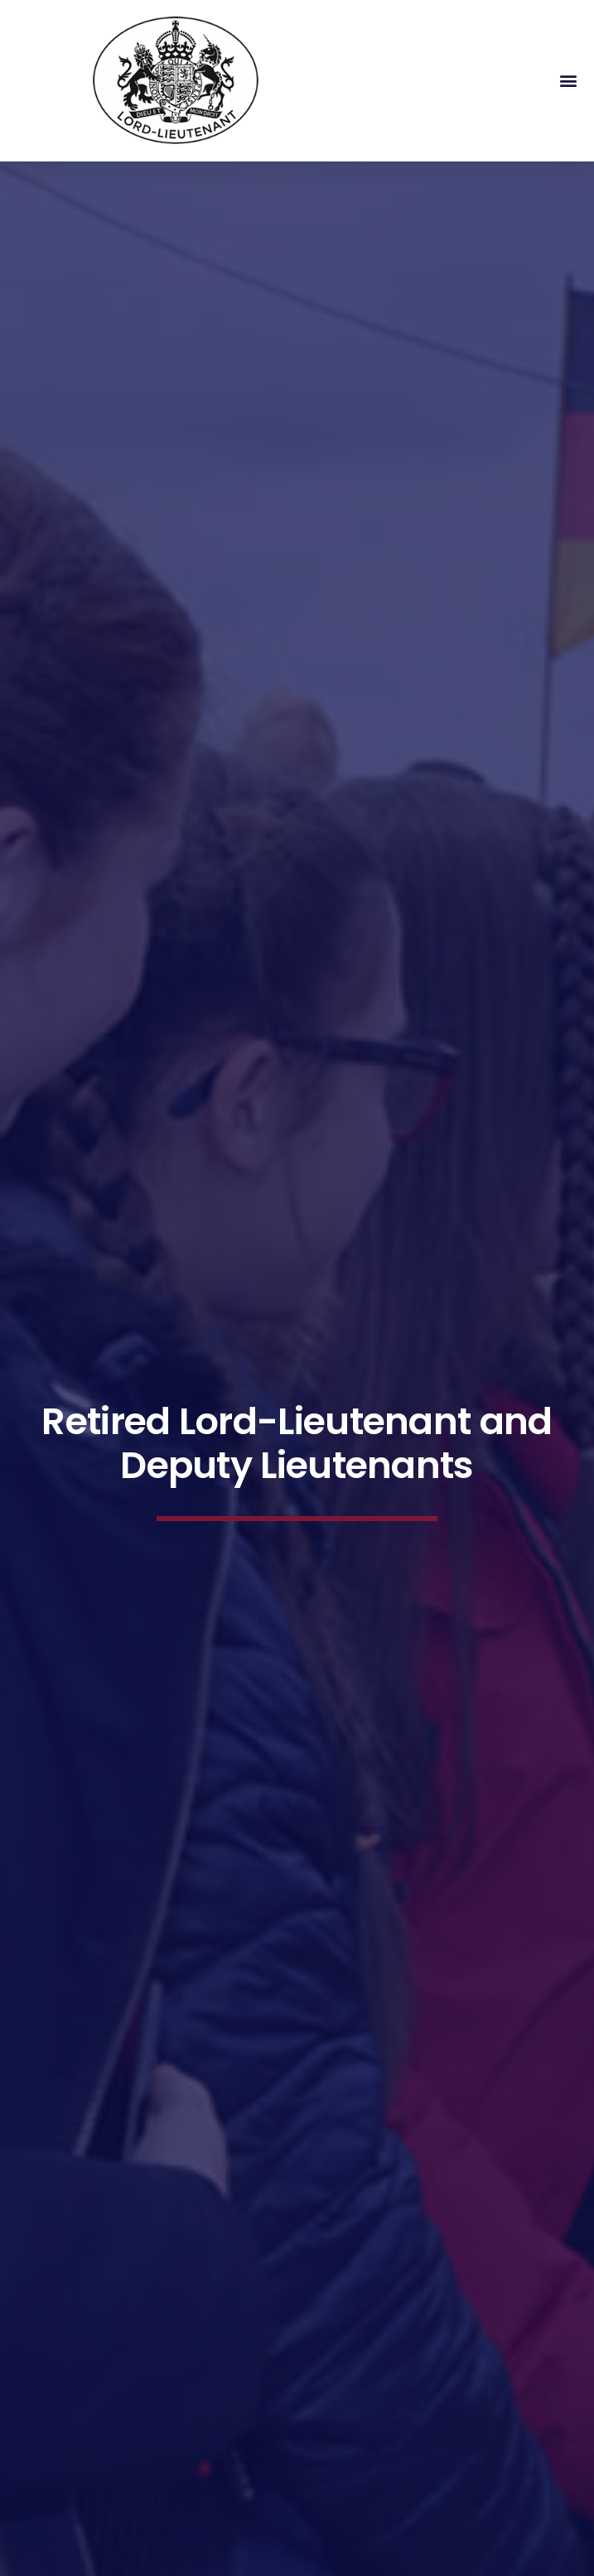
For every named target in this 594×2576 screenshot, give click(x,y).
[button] (568, 80)
